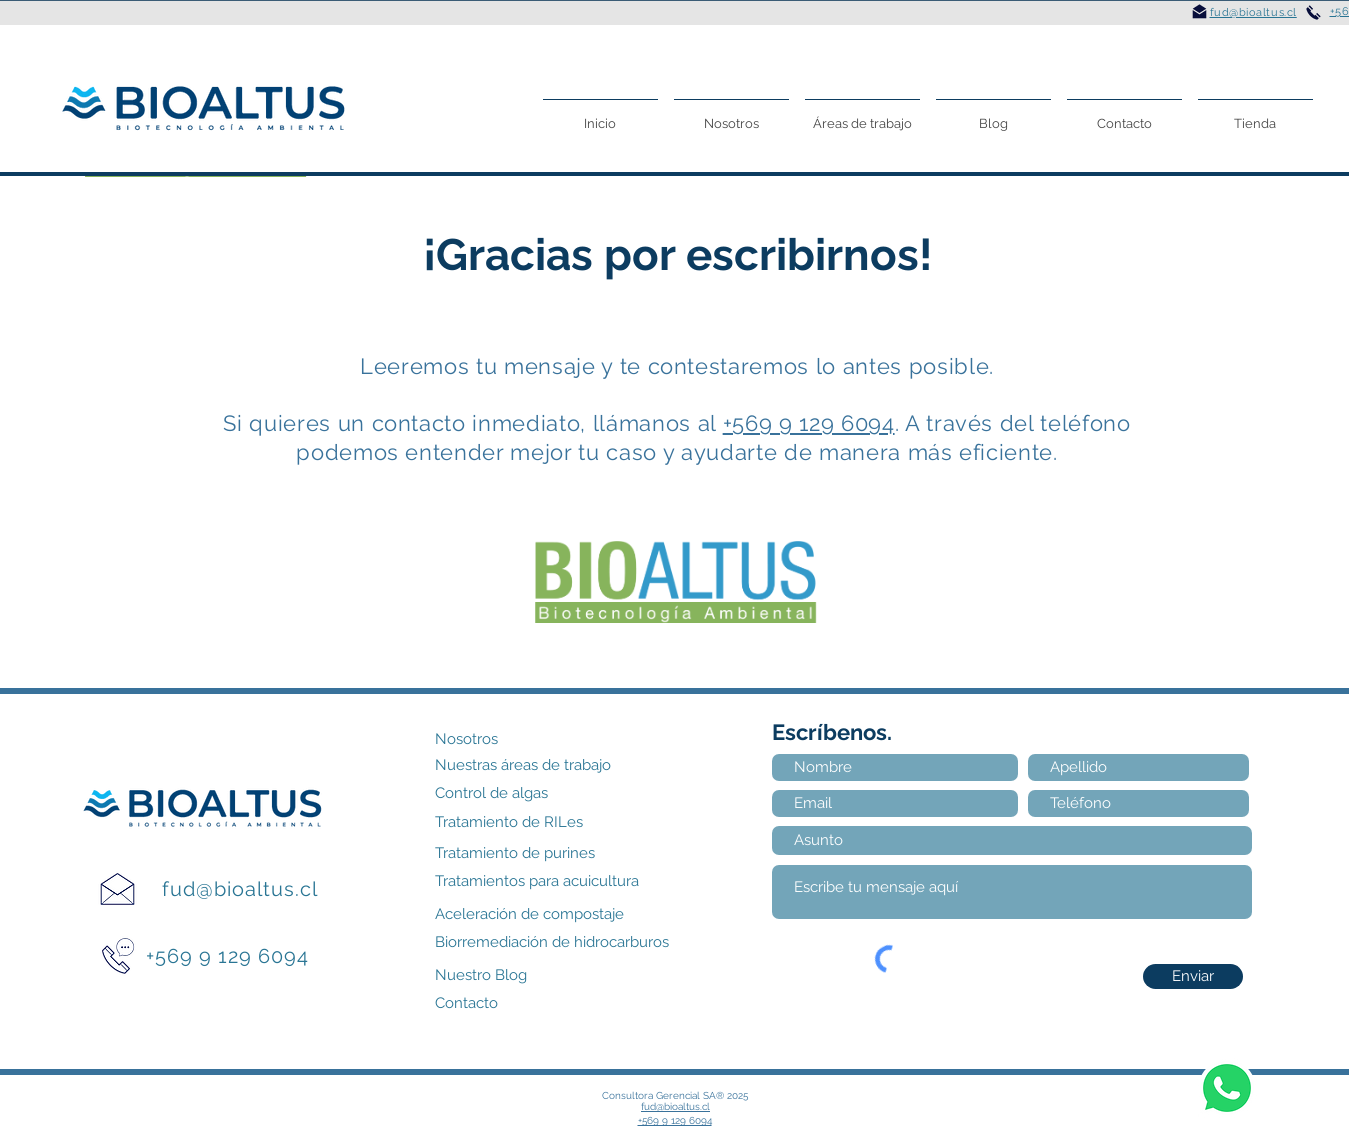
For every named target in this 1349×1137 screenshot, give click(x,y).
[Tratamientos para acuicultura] (566, 881)
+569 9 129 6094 (809, 423)
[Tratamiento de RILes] (528, 822)
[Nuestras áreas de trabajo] (548, 765)
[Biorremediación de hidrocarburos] (585, 942)
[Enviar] (1193, 976)
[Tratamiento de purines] (537, 853)
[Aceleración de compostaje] (556, 914)
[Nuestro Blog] (494, 975)
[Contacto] (475, 1003)
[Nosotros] (506, 739)
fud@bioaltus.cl (240, 889)
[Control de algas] (507, 793)
